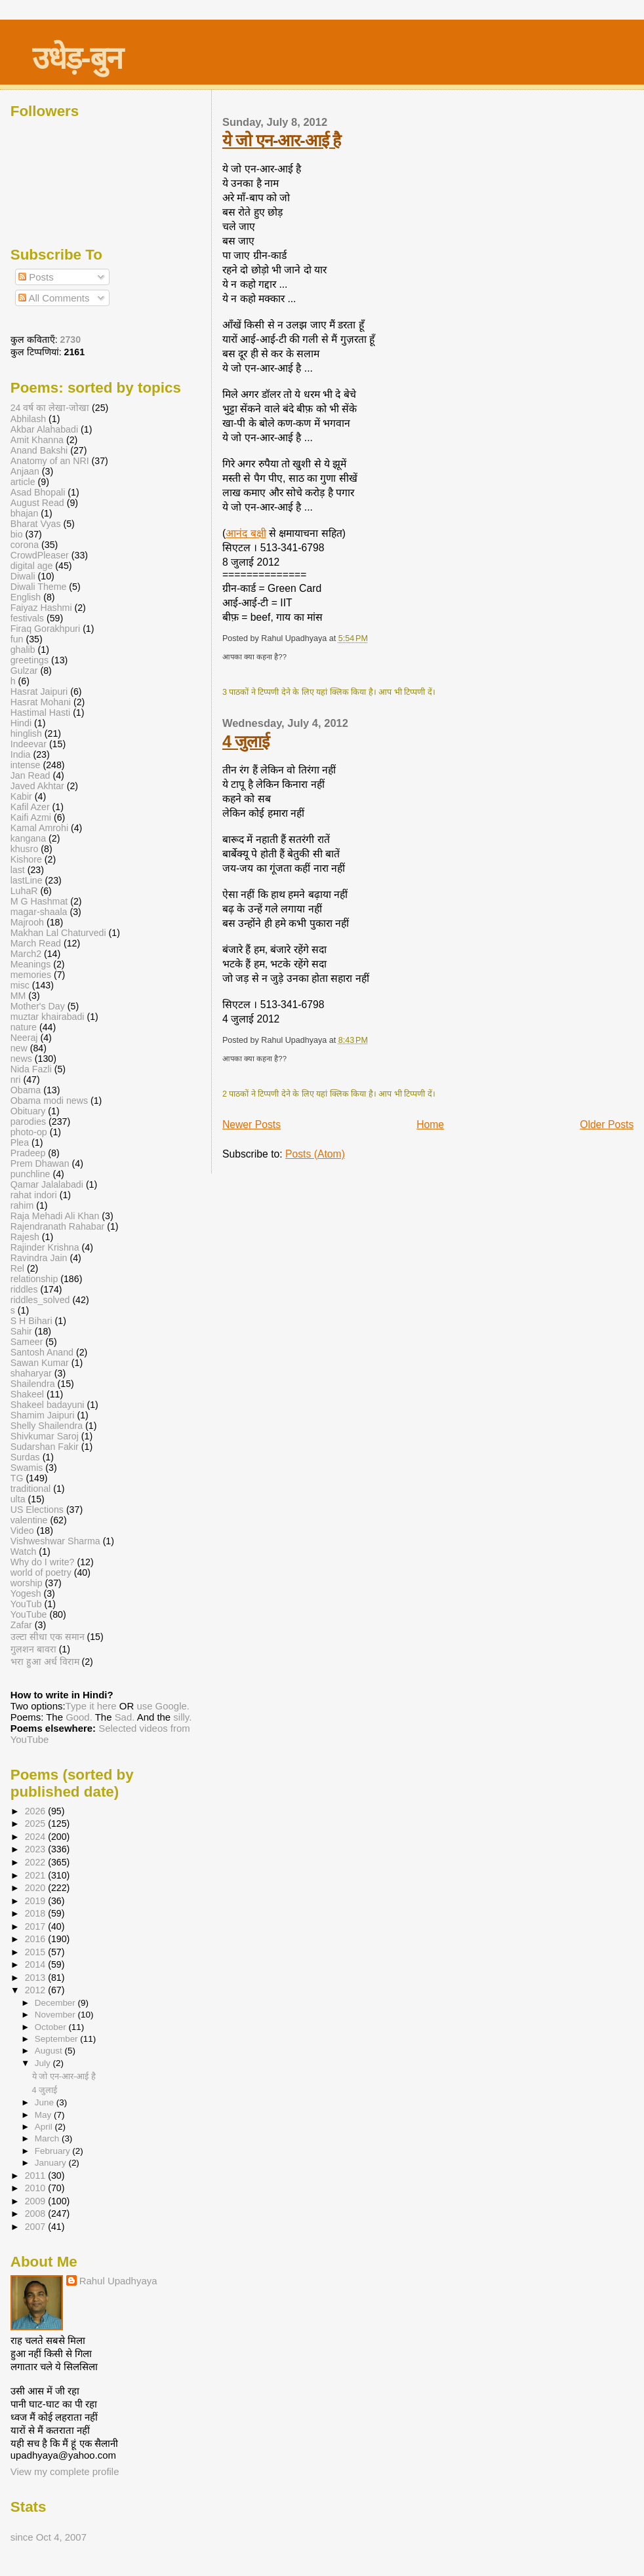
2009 (37, 2201)
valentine (29, 1520)
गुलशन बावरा (33, 1649)
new (19, 1048)
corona (24, 544)
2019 (37, 1901)
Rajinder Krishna (44, 1247)
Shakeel (27, 1394)
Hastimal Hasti (40, 712)
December (56, 2003)
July (44, 2063)
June (45, 2102)
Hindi (20, 723)
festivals (27, 618)
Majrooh (27, 922)
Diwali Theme (38, 586)
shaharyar (31, 1373)
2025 (37, 1823)
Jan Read (30, 775)
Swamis (26, 1467)
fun (17, 639)
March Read (35, 943)
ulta (18, 1499)
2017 (37, 1926)
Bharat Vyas (35, 523)
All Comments (53, 297)
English (25, 597)
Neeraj (24, 1037)
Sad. (125, 1717)
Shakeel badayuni (47, 1404)
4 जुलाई (245, 741)
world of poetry (40, 1572)
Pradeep (28, 1153)
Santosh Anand (41, 1352)
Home (430, 1124)
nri (15, 1079)
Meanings (30, 964)
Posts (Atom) (315, 1154)
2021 (37, 1875)
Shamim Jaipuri (42, 1415)
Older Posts (607, 1124)
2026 (37, 1811)
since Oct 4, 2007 (48, 2537)
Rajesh (24, 1237)
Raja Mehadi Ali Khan (55, 1216)
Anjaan (24, 471)
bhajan (24, 513)
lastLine (27, 880)
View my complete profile (64, 2471)
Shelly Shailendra (46, 1425)
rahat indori (33, 1195)
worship (26, 1583)
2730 (70, 339)
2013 (37, 1977)
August (50, 2051)
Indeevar (28, 744)
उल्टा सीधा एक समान (48, 1636)
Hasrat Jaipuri (39, 691)
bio (16, 534)
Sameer (26, 1342)
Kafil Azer (30, 807)
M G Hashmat (39, 901)
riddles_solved (40, 1300)
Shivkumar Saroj (44, 1436)
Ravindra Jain (39, 1258)
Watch (23, 1551)
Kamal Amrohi (39, 828)
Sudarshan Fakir (44, 1446)
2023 (37, 1849)
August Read (37, 503)
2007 (37, 2226)
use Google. (163, 1705)
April (45, 2127)
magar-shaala (39, 912)
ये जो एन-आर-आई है (281, 140)
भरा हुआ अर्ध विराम (44, 1661)
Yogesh (25, 1593)
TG (17, 1478)
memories (30, 974)
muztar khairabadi (47, 1016)
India (20, 754)
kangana (28, 838)
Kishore (26, 859)
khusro (24, 849)
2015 (37, 1952)
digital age (31, 565)
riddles (24, 1289)
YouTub (26, 1604)
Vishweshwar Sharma (55, 1541)
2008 (37, 2213)
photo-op (28, 1132)
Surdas (25, 1457)
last (17, 870)
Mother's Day (37, 1006)
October (52, 2027)
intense (25, 765)
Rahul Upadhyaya (118, 2280)
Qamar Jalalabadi (46, 1184)
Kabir (21, 796)
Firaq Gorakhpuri (45, 628)
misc (20, 985)
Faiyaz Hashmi (41, 607)
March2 (25, 953)
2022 (37, 1862)
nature (23, 1027)
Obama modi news (49, 1100)
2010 (37, 2188)
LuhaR (24, 891)
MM (18, 995)
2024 (37, 1836)
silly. (182, 1717)
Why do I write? (42, 1562)
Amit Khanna (37, 440)
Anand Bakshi (39, 450)
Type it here (91, 1705)
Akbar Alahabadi (44, 429)
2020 (37, 1888)
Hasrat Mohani (40, 702)
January (52, 2163)
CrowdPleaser (39, 555)
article (22, 482)
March (48, 2138)
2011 (37, 2175)
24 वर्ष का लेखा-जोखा (49, 407)
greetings (29, 660)
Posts (36, 277)
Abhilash (28, 419)
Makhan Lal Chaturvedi (58, 932)
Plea (19, 1142)
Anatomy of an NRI (49, 461)
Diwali (22, 576)
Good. (79, 1717)
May (44, 2115)
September (58, 2039)
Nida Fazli (31, 1069)
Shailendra (32, 1383)
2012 (37, 1990)
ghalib (22, 649)
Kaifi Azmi (30, 817)
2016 (37, 1939)
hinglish (26, 733)
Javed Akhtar (37, 786)
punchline (30, 1174)
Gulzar (24, 670)
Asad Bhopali (38, 492)
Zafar (21, 1625)
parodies (28, 1121)
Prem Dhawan (40, 1163)
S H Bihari (31, 1321)
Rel (17, 1268)
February (54, 2151)
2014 (37, 1964)
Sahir (21, 1331)
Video (22, 1530)
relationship (34, 1279)
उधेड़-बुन (77, 58)
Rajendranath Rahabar (57, 1226)
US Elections (37, 1509)
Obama (25, 1090)
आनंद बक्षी (246, 533)
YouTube (28, 1614)
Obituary (28, 1111)
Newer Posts (251, 1124)
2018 (37, 1913)
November (56, 2015)
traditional (30, 1488)
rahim (21, 1205)
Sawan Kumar (39, 1362)
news (21, 1058)
